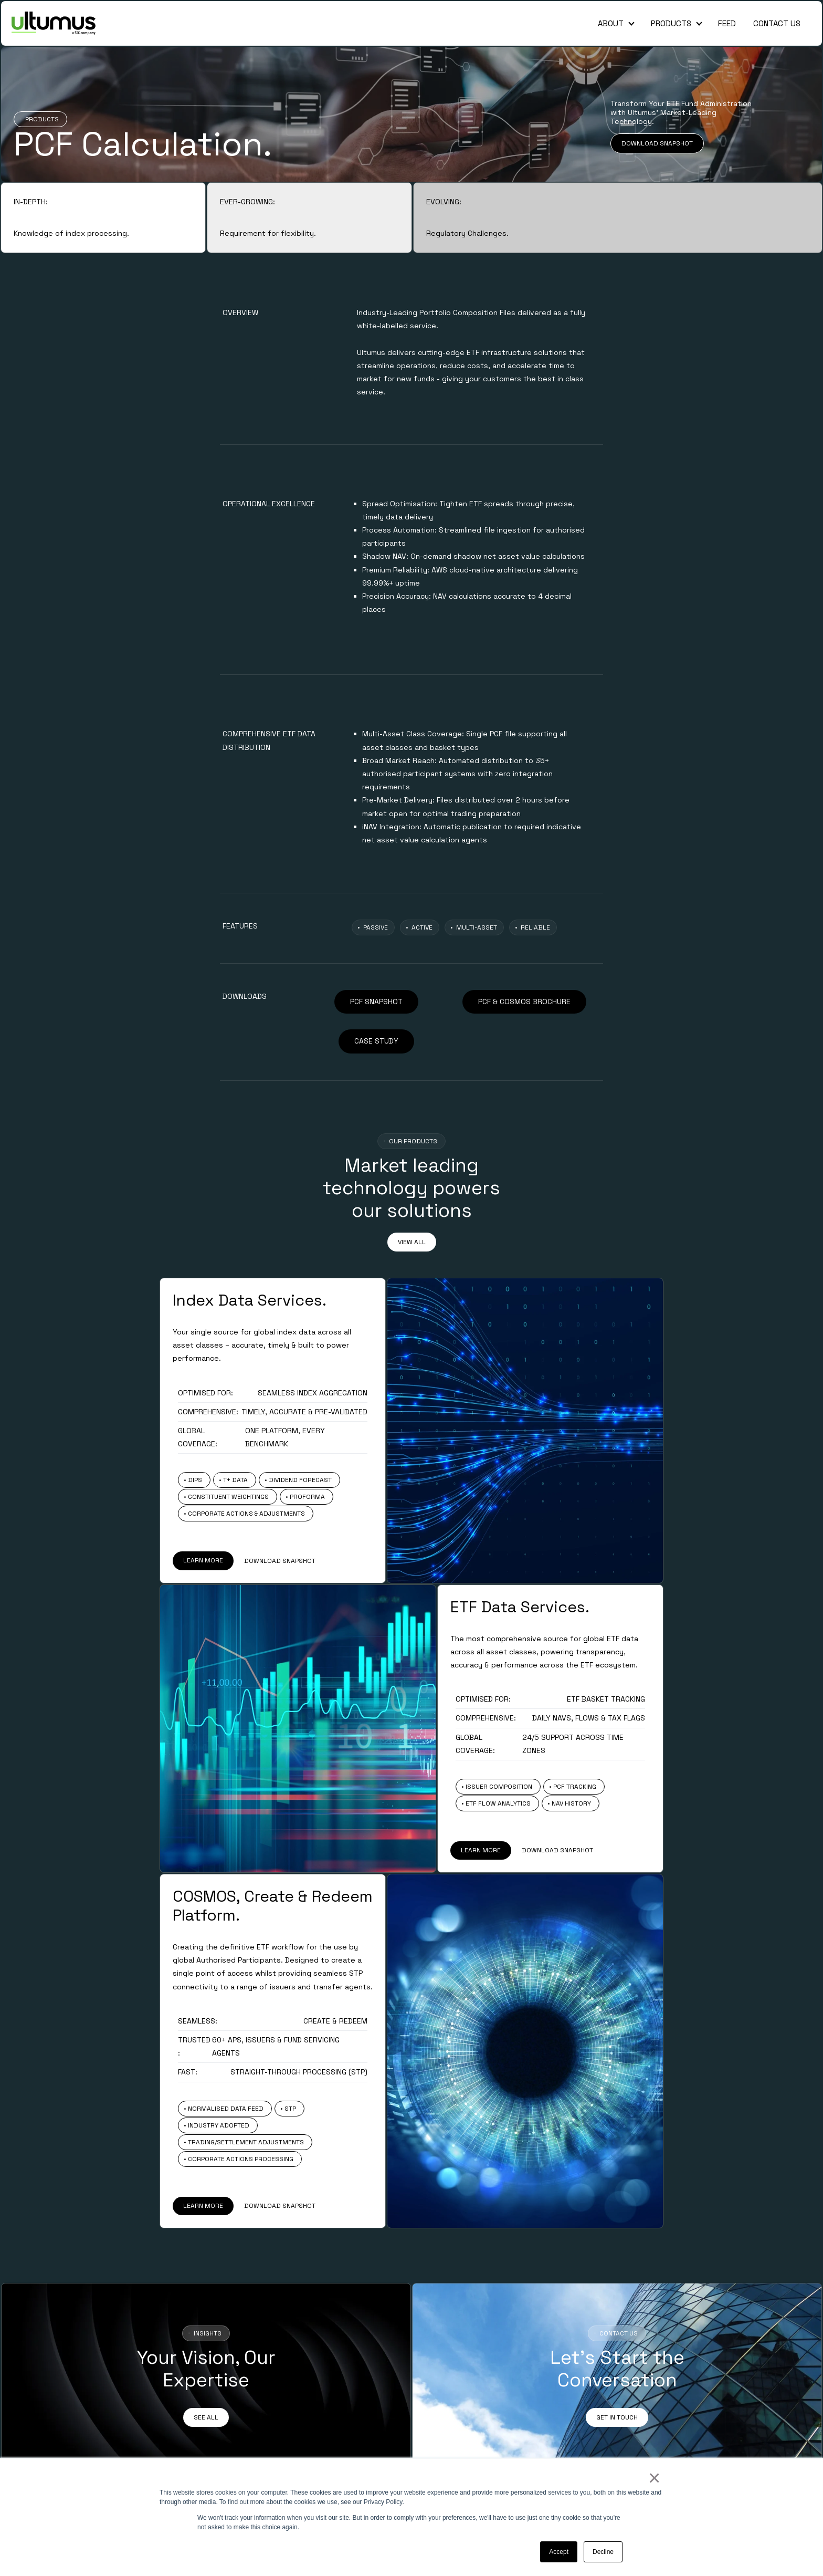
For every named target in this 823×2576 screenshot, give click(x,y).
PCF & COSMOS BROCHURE (524, 1001)
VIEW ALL (412, 1242)
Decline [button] (603, 2552)
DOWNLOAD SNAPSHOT (657, 143)
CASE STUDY (376, 1041)
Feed (727, 23)
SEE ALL (206, 2417)
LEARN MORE (203, 1560)
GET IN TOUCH (617, 2417)
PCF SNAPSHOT (376, 1001)
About (611, 23)
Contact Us (776, 23)
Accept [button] (558, 2552)
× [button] (653, 2478)
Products (671, 23)
